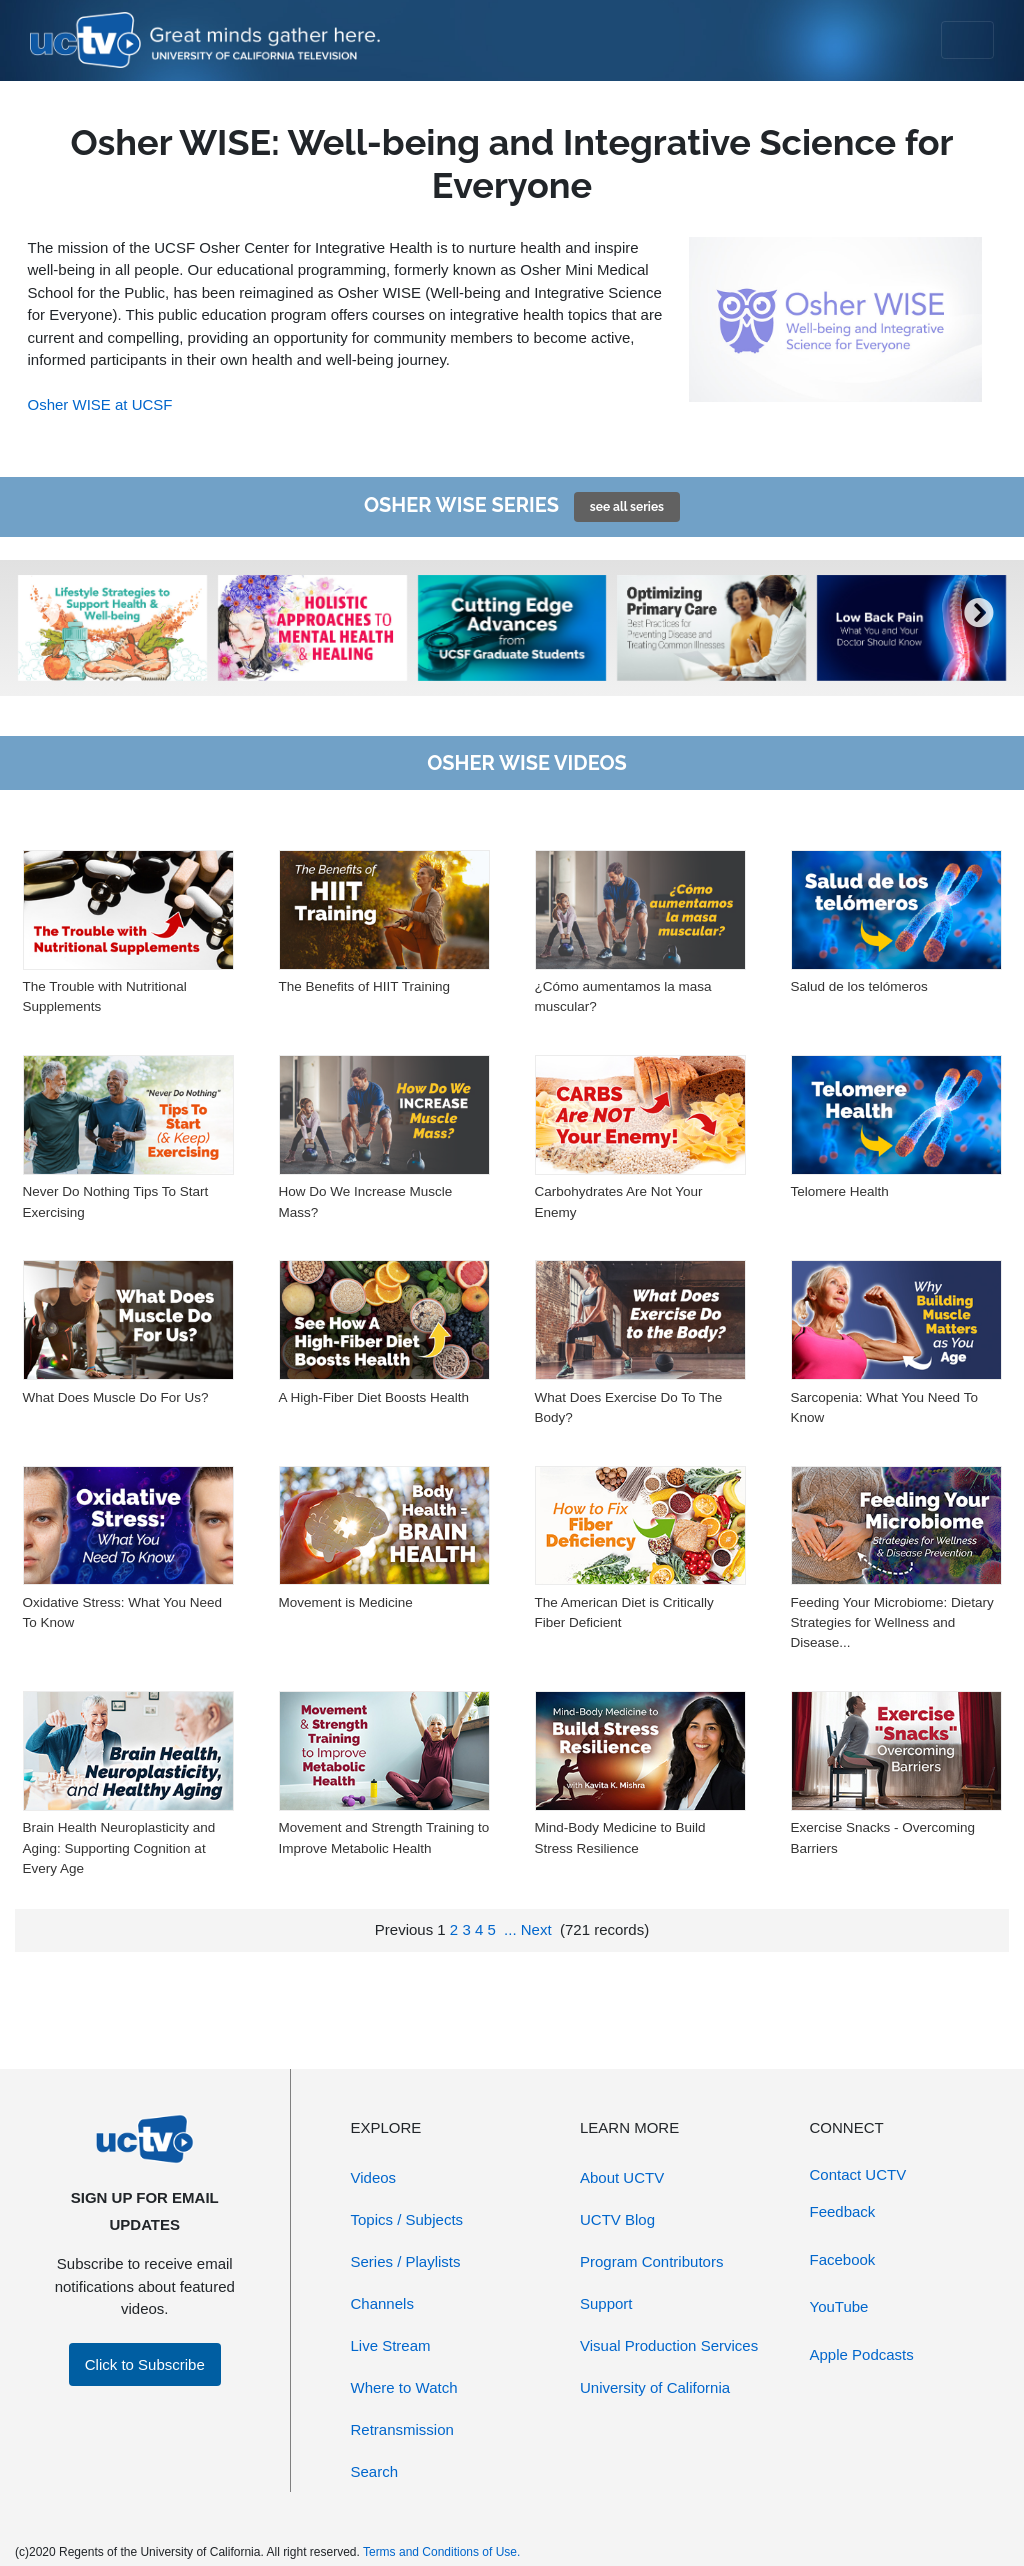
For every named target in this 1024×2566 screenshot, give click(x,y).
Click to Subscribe (145, 2364)
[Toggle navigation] (967, 40)
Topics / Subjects (407, 2219)
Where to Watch (404, 2387)
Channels (382, 2303)
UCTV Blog (617, 2219)
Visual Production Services (669, 2345)
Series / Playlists (406, 2261)
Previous (404, 1929)
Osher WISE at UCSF (100, 404)
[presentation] (45, 628)
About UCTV (622, 2177)
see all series (627, 507)
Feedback (843, 2211)
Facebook (843, 2259)
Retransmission (402, 2429)
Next (536, 1929)
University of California (655, 2387)
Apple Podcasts (862, 2354)
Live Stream (391, 2345)
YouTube (839, 2306)
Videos (374, 2177)
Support (606, 2303)
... (510, 1929)
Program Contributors (651, 2261)
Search (375, 2471)
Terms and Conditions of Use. (441, 2552)
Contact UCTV (858, 2174)
